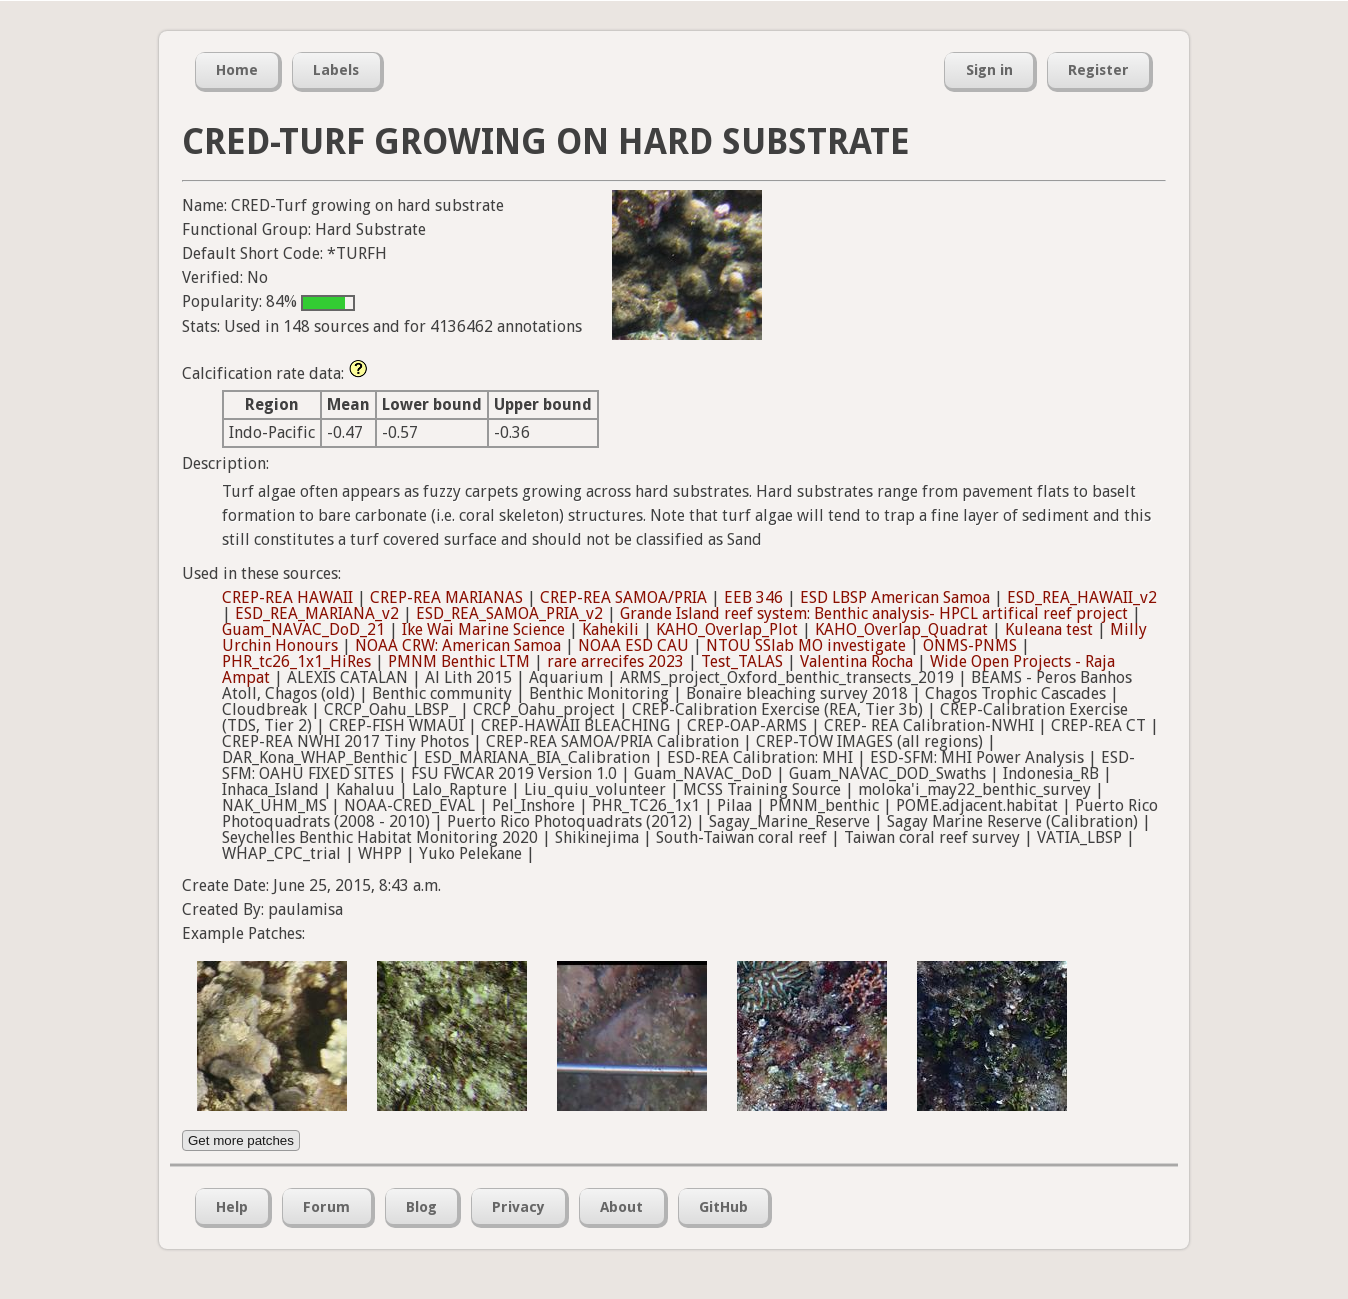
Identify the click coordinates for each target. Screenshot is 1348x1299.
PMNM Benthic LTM (459, 661)
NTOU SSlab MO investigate (806, 645)
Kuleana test (1049, 629)
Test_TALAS (742, 661)
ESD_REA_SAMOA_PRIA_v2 (509, 613)
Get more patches (241, 1140)
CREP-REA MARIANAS (446, 597)
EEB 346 (753, 597)
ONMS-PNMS (970, 645)
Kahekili (610, 629)
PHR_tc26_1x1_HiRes (296, 661)
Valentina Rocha (856, 661)
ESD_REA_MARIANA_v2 (317, 613)
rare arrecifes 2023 (615, 661)
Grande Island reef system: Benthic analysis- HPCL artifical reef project (874, 613)
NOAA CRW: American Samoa (458, 645)
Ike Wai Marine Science (483, 629)
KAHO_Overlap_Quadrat (901, 629)
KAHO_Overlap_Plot (727, 629)
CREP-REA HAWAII (287, 597)
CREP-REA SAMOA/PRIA (623, 597)
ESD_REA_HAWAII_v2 (1082, 597)
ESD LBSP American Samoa (895, 597)
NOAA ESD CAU (633, 645)
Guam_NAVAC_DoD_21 (303, 629)
